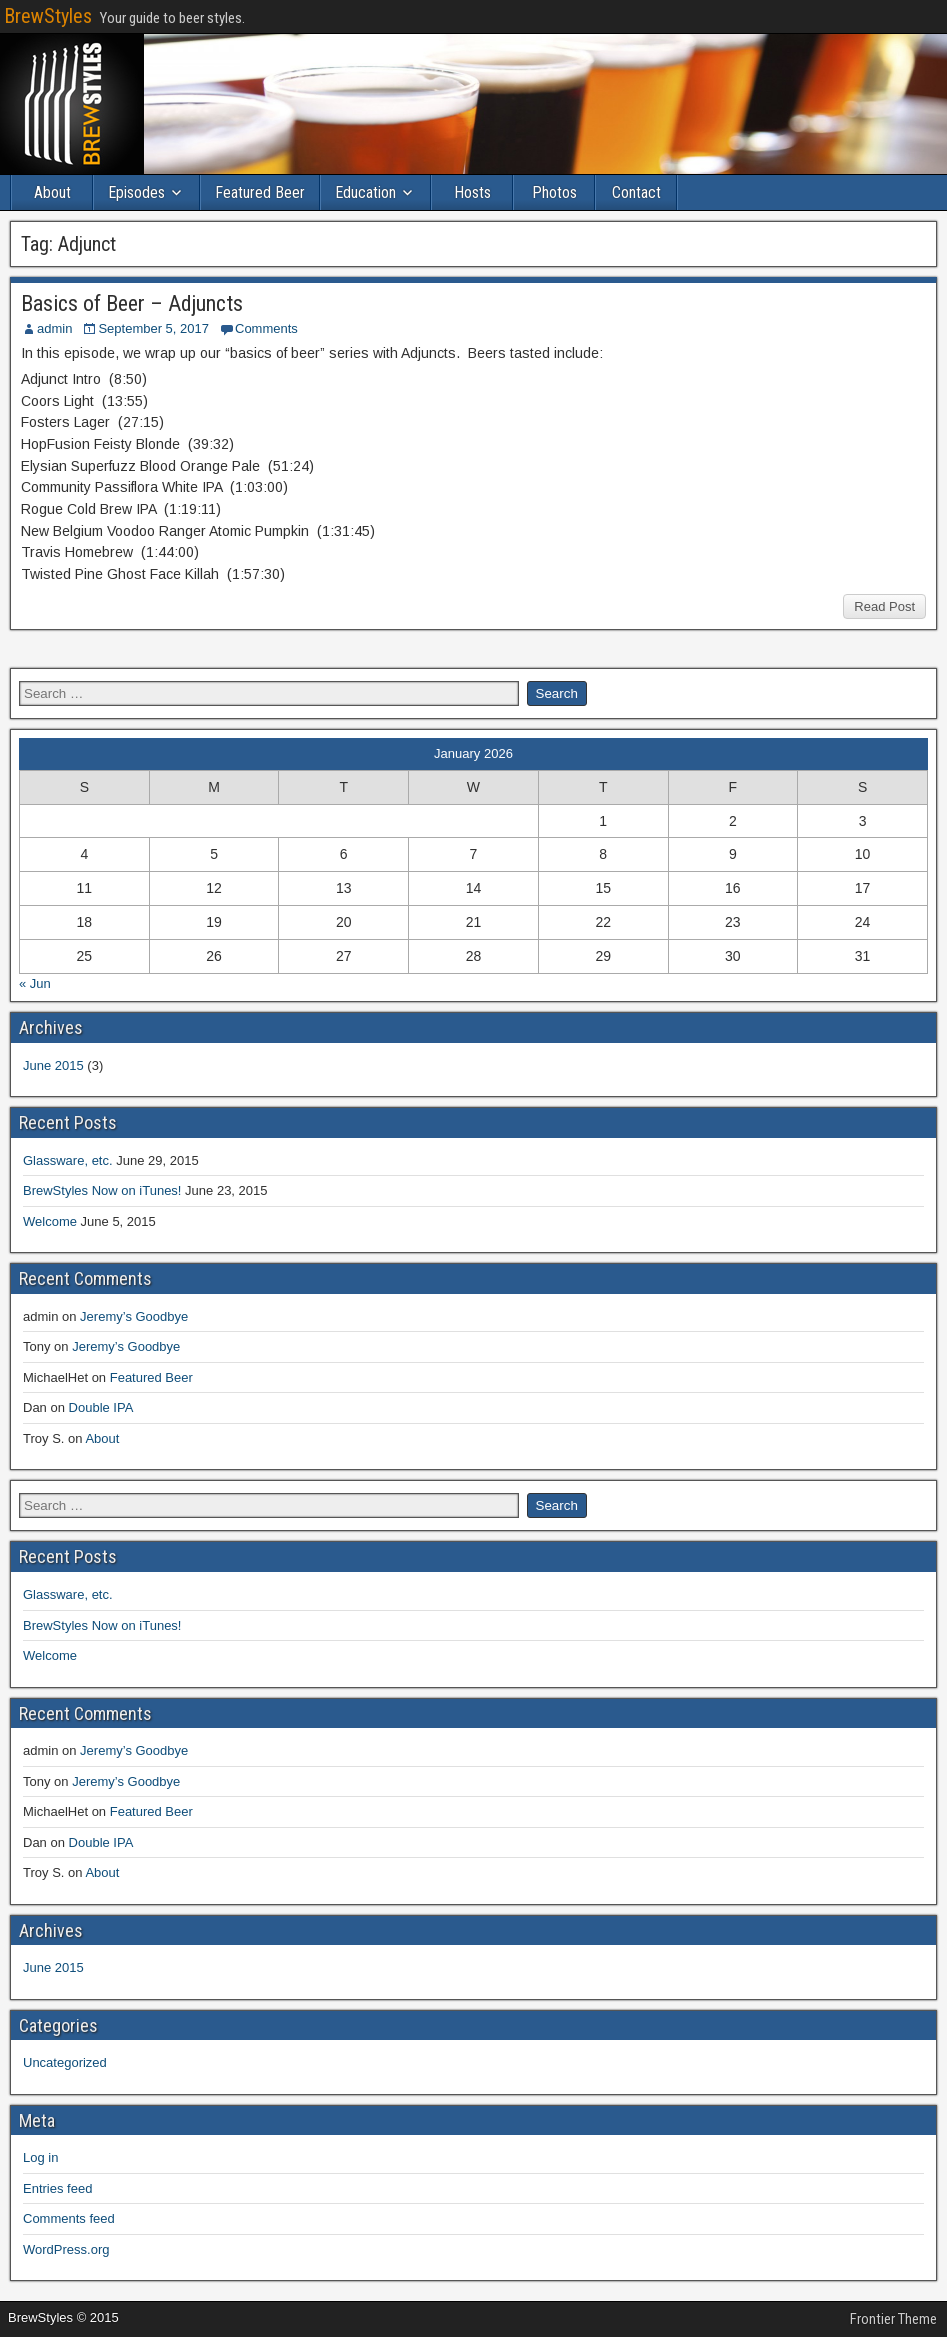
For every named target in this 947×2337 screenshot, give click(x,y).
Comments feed (69, 2218)
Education (365, 192)
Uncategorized (65, 2062)
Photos (554, 192)
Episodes (136, 192)
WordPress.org (66, 2249)
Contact (636, 192)
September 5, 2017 (153, 328)
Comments (266, 328)
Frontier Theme (893, 2319)
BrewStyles (48, 16)
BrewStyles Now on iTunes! (102, 1190)
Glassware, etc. (68, 1160)
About (52, 192)
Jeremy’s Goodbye (134, 1316)
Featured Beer (260, 192)
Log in (40, 2157)
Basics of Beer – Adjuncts (132, 303)
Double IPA (101, 1407)
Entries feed (57, 2188)
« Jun (35, 983)
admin (54, 328)
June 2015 (53, 1065)
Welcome (50, 1221)
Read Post (884, 606)
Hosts (472, 192)
